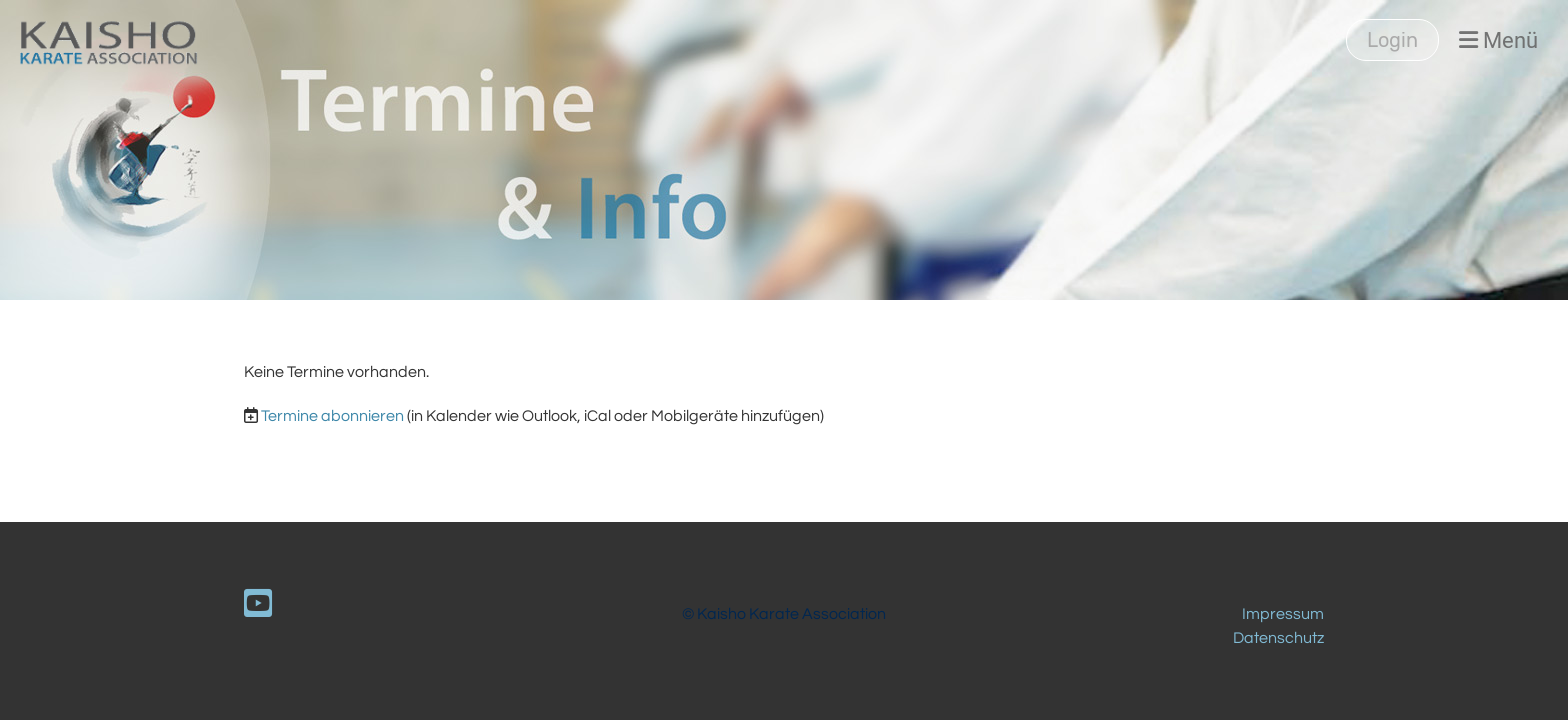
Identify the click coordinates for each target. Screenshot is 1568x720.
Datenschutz (1278, 638)
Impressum (1283, 614)
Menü (1498, 40)
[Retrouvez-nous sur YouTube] (258, 605)
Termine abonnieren (332, 416)
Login (1392, 40)
